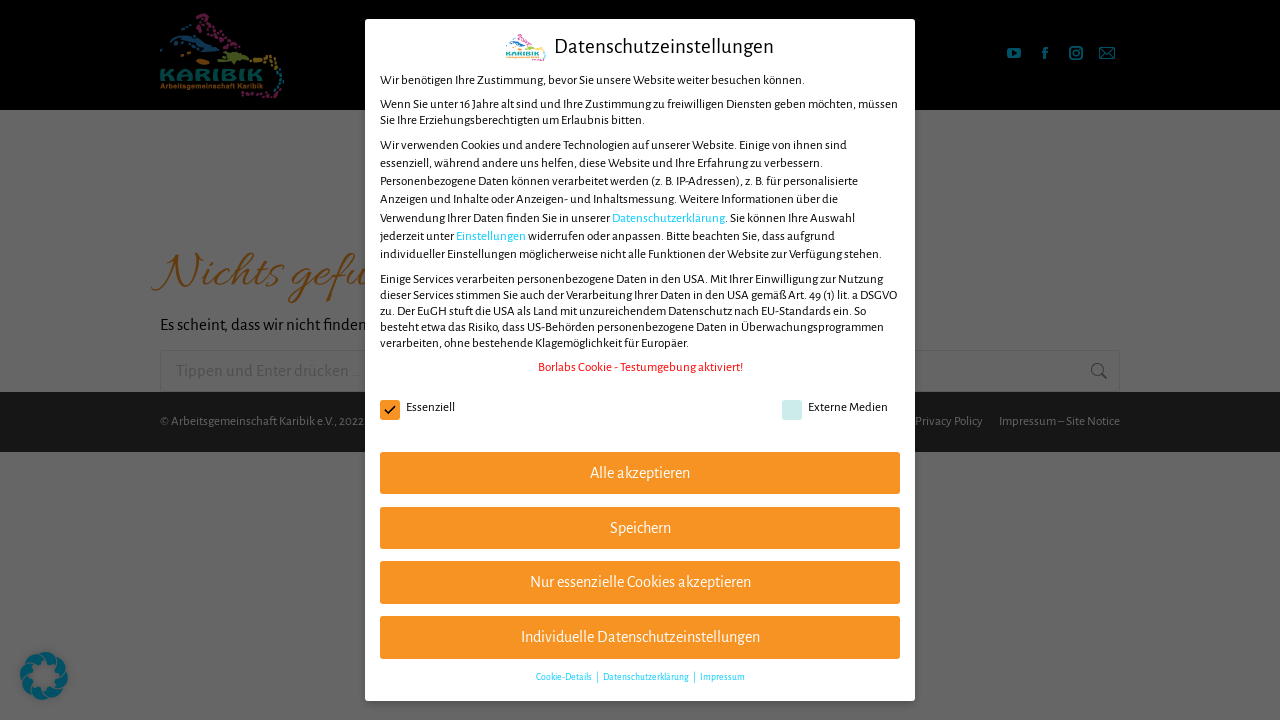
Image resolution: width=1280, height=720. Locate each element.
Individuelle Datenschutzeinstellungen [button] (640, 637)
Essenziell (417, 408)
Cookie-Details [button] (565, 677)
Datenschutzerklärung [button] (647, 677)
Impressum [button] (722, 677)
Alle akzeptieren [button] (640, 473)
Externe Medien (835, 408)
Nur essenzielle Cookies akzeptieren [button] (640, 582)
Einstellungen (491, 236)
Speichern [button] (640, 528)
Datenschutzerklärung (668, 218)
